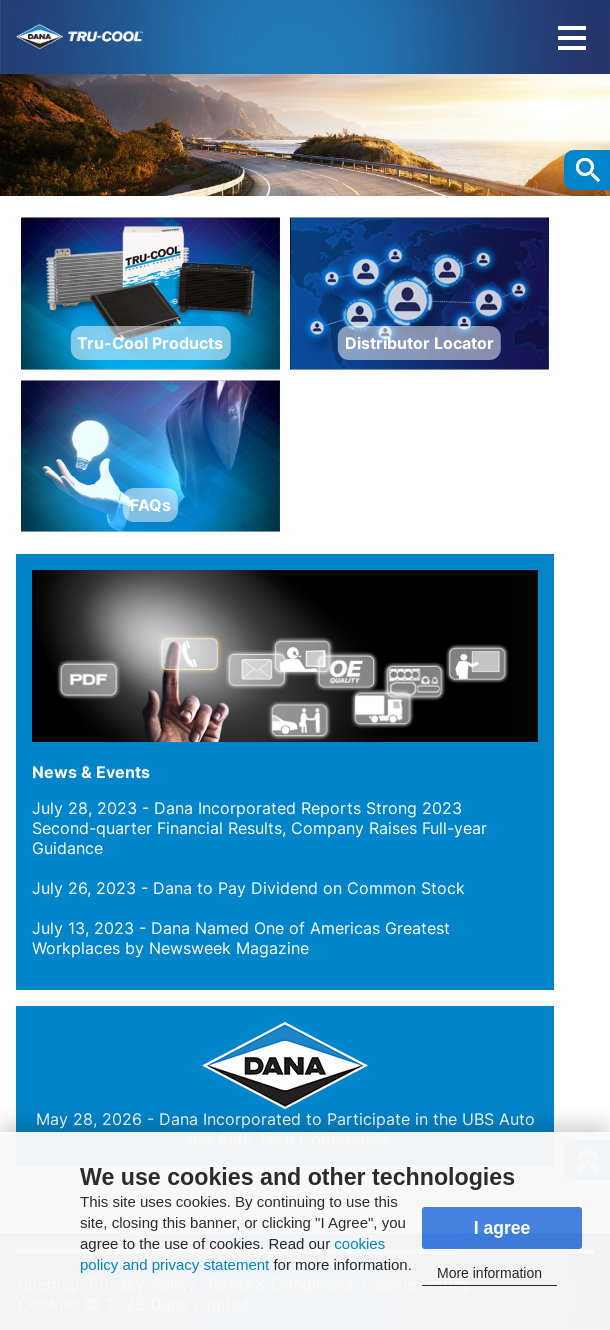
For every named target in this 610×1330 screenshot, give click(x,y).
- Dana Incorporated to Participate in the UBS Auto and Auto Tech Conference (285, 1129)
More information (489, 1273)
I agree (502, 1228)
